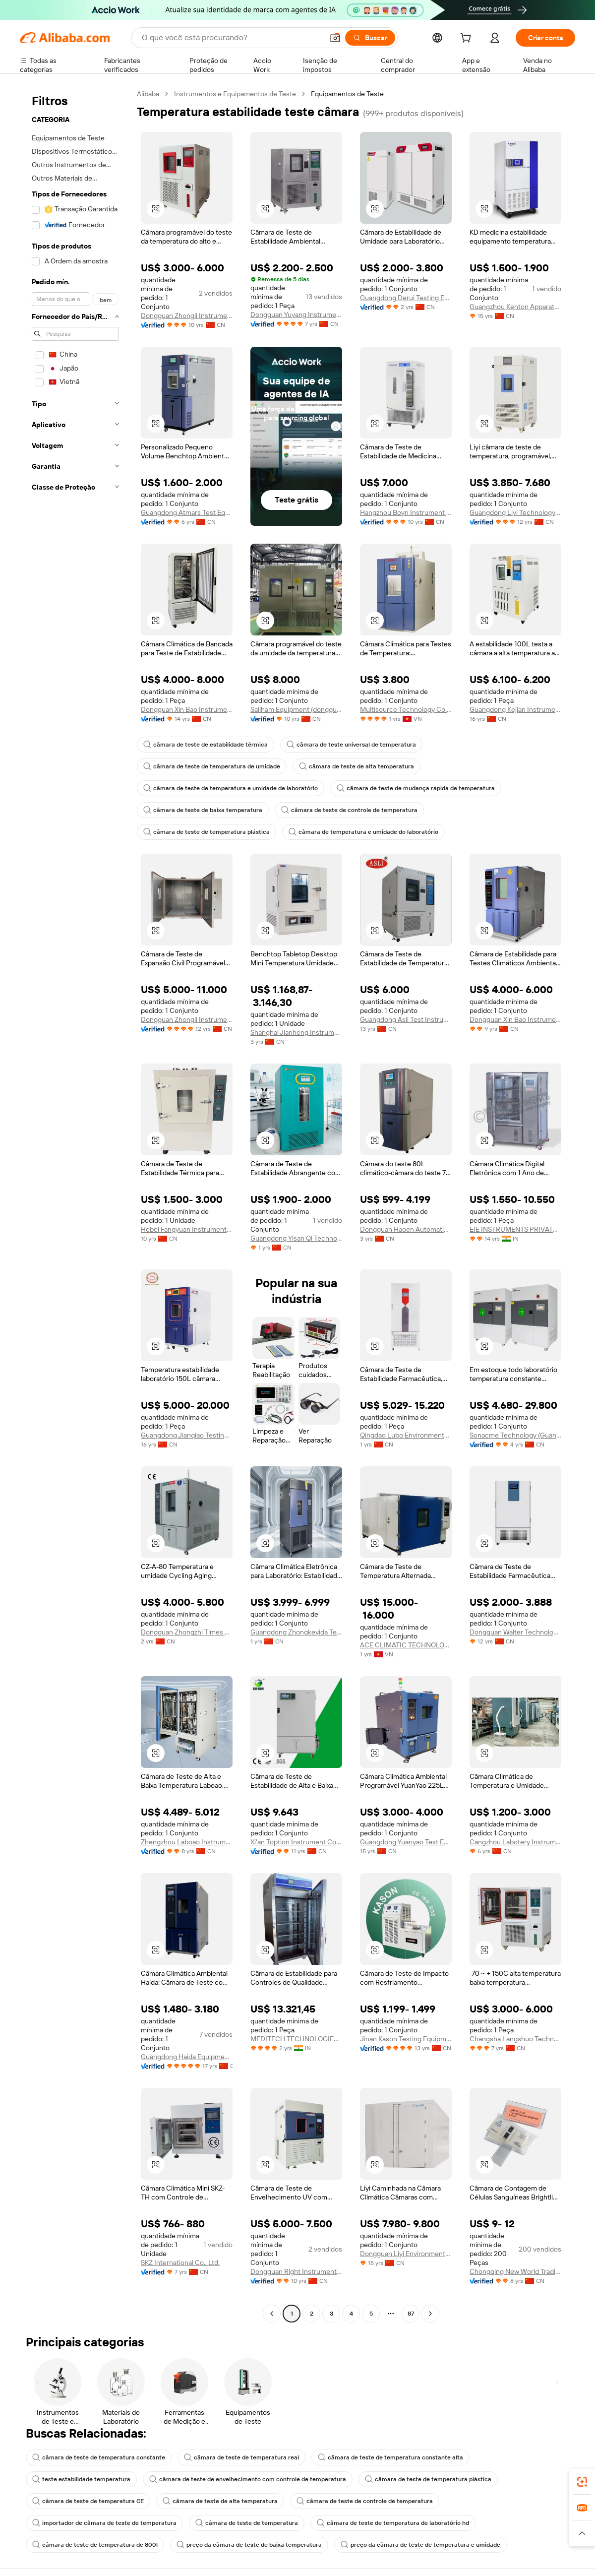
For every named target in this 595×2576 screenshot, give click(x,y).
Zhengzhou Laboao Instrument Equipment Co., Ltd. (187, 1842)
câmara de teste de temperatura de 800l (95, 2545)
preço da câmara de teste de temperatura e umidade (420, 2545)
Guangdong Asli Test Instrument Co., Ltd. (406, 1019)
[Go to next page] (430, 2314)
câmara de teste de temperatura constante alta (390, 2457)
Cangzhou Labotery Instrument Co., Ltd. (515, 1842)
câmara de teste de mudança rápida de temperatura (416, 788)
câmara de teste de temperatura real (241, 2457)
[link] (582, 2482)
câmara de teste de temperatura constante (98, 2457)
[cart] (467, 39)
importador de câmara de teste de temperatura (104, 2523)
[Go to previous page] (272, 2314)
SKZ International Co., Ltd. (180, 2262)
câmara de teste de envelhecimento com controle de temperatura (247, 2479)
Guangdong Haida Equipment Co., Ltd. (187, 2057)
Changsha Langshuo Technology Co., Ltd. (515, 2039)
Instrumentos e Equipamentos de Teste (235, 94)
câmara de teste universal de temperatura (351, 745)
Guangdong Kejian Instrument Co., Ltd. (515, 709)
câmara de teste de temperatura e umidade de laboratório (230, 788)
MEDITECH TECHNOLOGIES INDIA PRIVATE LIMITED (296, 2039)
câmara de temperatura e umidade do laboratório (363, 832)
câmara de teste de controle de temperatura (349, 810)
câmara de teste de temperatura (246, 2523)
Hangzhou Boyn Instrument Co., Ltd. (406, 512)
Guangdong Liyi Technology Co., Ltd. (515, 512)
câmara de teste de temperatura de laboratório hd (393, 2523)
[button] (156, 209)
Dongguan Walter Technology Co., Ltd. (515, 1632)
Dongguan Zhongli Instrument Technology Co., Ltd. (187, 315)
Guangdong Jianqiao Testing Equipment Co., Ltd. (187, 1435)
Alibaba (148, 94)
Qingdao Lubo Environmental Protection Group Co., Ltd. (406, 1435)
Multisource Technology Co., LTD (406, 709)
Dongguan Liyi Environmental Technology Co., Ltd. (406, 2254)
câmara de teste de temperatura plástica (206, 832)
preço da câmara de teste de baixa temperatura (249, 2545)
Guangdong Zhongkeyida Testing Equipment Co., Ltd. (296, 1632)
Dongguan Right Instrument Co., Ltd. (296, 2271)
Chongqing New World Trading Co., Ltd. (515, 2271)
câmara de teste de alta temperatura (356, 766)
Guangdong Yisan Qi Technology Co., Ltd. (296, 1238)
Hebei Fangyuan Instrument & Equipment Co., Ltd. (187, 1229)
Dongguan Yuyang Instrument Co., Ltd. (296, 314)
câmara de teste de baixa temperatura (202, 810)
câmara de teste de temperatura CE (88, 2501)
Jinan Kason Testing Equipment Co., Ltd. (406, 2039)
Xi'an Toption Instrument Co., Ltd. (296, 1842)
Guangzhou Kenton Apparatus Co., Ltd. (515, 307)
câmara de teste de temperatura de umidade (211, 766)
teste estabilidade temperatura (81, 2479)
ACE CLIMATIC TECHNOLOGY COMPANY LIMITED (406, 1645)
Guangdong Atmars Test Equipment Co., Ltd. (187, 512)
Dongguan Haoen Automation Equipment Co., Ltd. (406, 1229)
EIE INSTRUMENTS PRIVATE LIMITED (515, 1229)
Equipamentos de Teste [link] (347, 94)
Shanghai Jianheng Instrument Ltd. (296, 1032)
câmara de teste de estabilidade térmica (205, 745)
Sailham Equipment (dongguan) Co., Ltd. (296, 709)
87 (411, 2313)
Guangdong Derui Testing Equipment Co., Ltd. (406, 298)
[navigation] (75, 1204)
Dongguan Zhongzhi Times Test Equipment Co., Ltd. (187, 1632)
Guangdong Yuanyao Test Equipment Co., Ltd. (406, 1842)
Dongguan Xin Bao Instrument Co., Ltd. (187, 709)
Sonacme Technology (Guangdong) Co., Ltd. (515, 1435)
